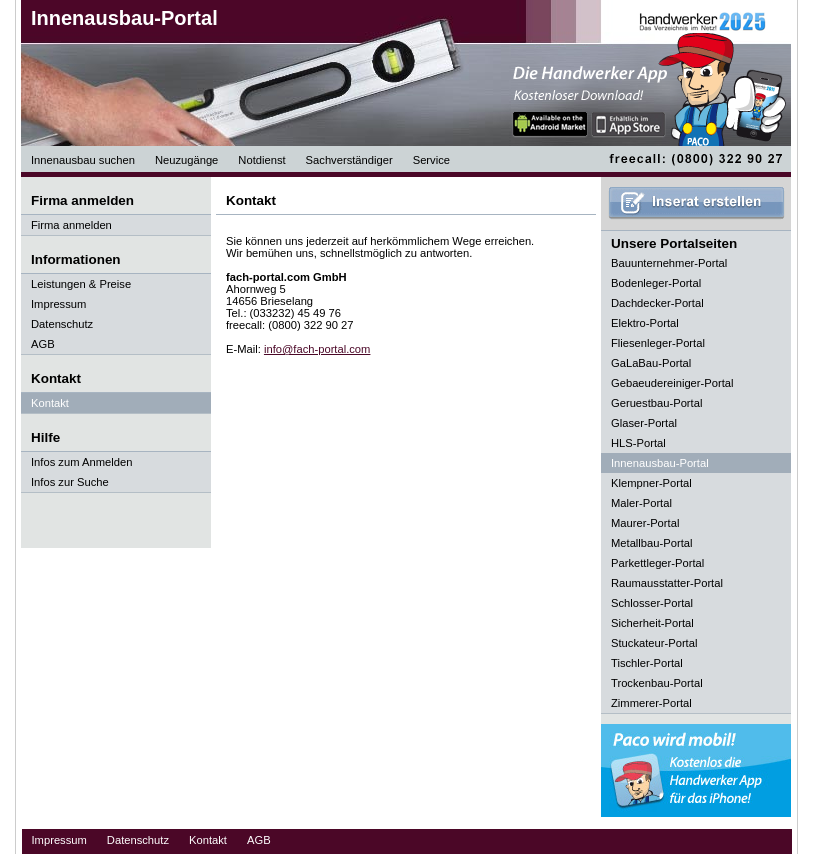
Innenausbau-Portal (124, 18)
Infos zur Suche (70, 482)
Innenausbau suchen (83, 160)
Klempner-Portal (651, 483)
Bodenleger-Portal (656, 283)
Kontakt (50, 403)
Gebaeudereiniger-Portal (672, 383)
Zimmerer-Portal (651, 703)
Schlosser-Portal (652, 603)
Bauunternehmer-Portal (669, 263)
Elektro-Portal (645, 323)
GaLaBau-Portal (651, 363)
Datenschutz (62, 324)
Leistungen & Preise (81, 284)
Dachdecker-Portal (657, 303)
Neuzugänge (186, 160)
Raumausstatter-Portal (667, 583)
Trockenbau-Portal (657, 683)
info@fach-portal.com (317, 349)
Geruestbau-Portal (656, 403)
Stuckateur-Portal (654, 643)
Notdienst (261, 160)
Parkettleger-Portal (657, 563)
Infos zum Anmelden (81, 462)
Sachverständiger (349, 160)
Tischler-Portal (647, 663)
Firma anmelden (71, 225)
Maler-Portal (641, 503)
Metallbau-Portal (651, 543)
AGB (43, 344)
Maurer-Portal (645, 523)
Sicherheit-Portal (652, 623)
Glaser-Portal (644, 423)
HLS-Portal (638, 443)
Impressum (58, 304)
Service (431, 160)
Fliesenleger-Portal (658, 343)
